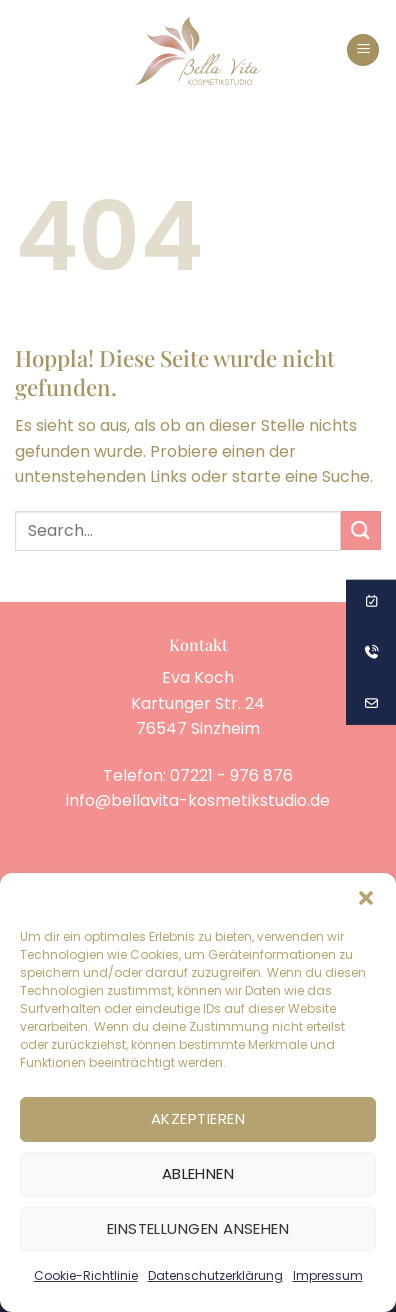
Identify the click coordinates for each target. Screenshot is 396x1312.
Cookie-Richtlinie (86, 1275)
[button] (366, 898)
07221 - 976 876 (231, 775)
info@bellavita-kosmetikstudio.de (198, 800)
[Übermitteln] (361, 530)
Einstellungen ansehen (198, 1228)
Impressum (328, 1275)
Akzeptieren (198, 1118)
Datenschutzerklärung (215, 1275)
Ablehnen (198, 1173)
